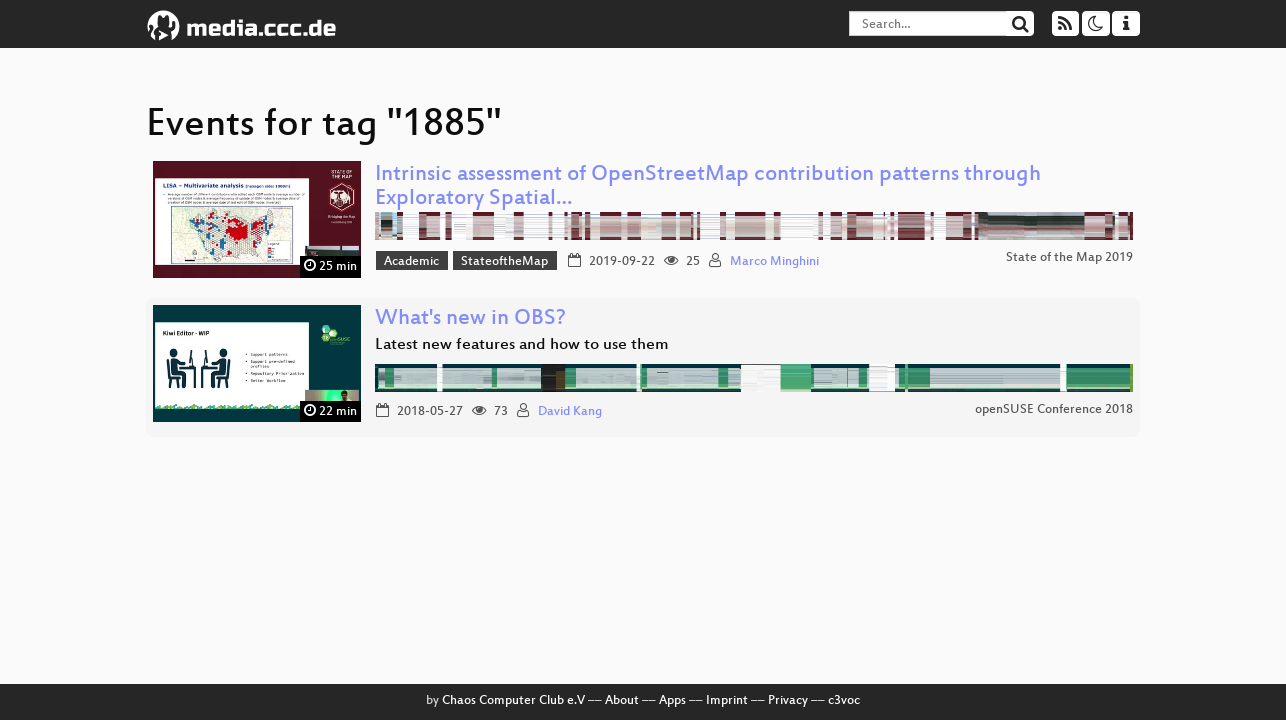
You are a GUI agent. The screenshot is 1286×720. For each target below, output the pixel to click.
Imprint (727, 701)
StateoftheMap (504, 262)
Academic (411, 262)
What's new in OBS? (470, 319)
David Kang (570, 412)
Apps (672, 701)
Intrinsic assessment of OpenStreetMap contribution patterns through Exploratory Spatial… (708, 187)
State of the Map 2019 (1069, 258)
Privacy (788, 701)
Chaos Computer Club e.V (513, 701)
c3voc (844, 701)
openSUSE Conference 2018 (1054, 410)
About (622, 701)
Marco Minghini (774, 262)
